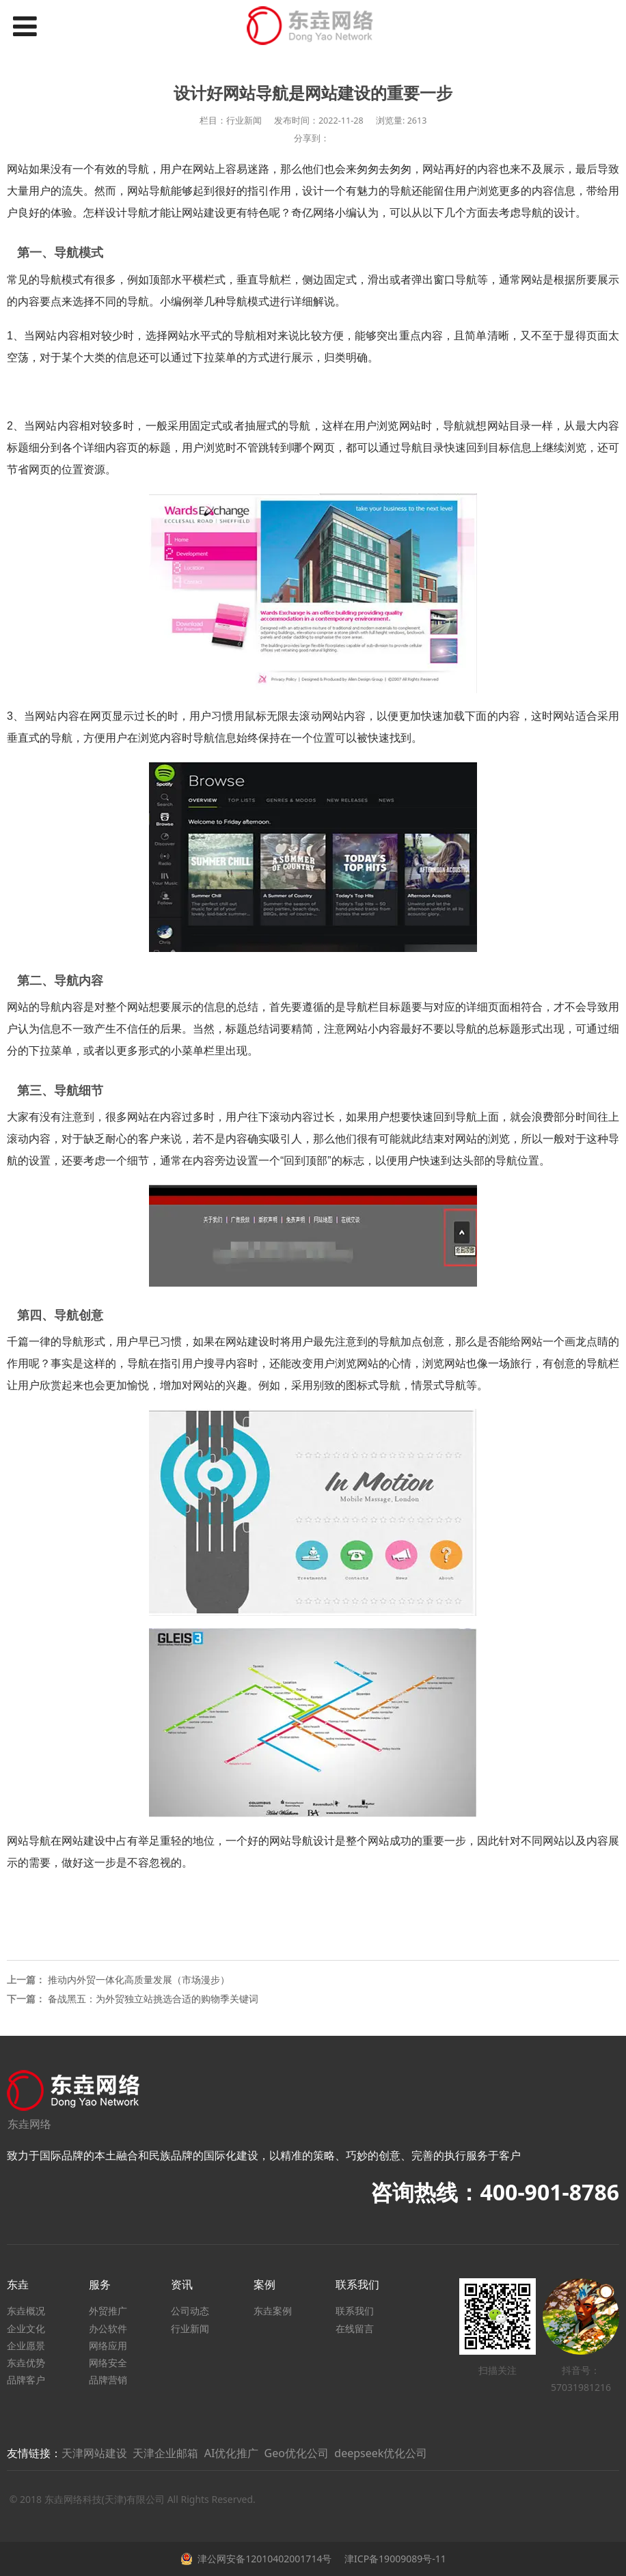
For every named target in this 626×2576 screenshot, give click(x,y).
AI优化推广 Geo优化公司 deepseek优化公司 (316, 2453)
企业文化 (26, 2328)
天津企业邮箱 (165, 2453)
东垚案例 (273, 2310)
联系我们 (355, 2310)
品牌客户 (26, 2379)
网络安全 (108, 2362)
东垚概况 (26, 2310)
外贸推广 (108, 2310)
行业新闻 (190, 2328)
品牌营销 (108, 2379)
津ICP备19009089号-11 (394, 2558)
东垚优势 (26, 2362)
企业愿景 (26, 2345)
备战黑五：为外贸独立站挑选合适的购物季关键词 (153, 1998)
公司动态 (190, 2310)
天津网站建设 (94, 2453)
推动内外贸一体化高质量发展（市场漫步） (139, 1979)
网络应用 (108, 2345)
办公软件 (108, 2328)
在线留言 (355, 2328)
